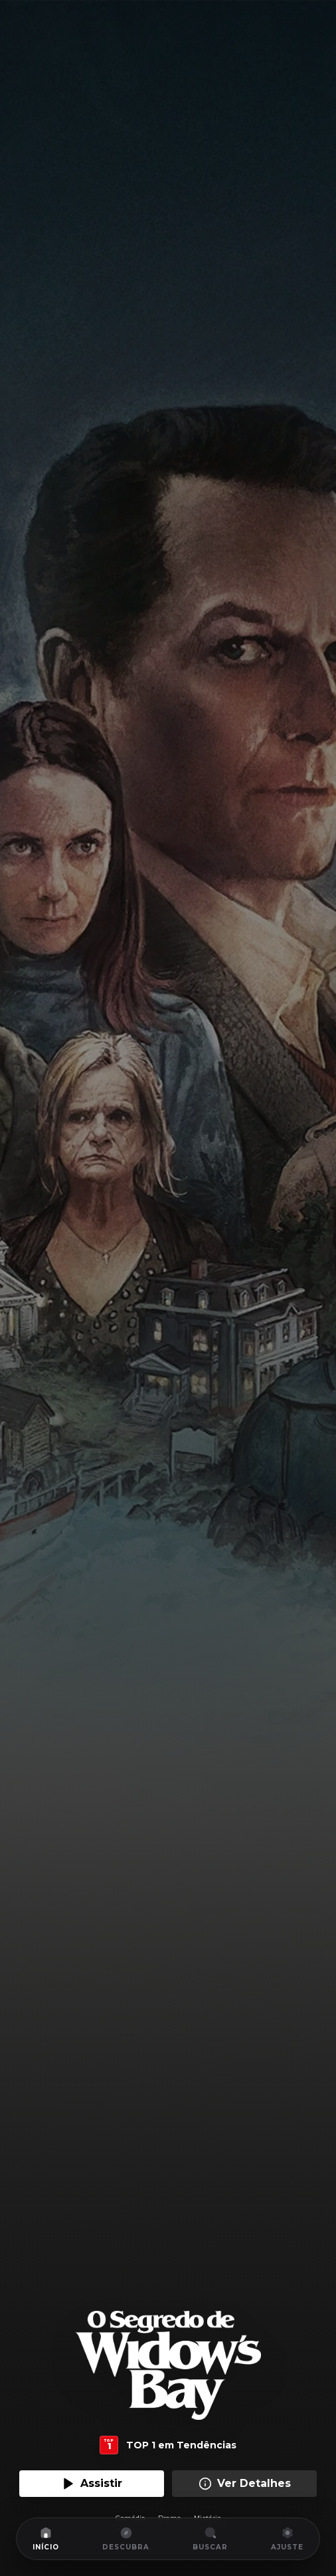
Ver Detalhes (245, 2483)
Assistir (92, 2483)
